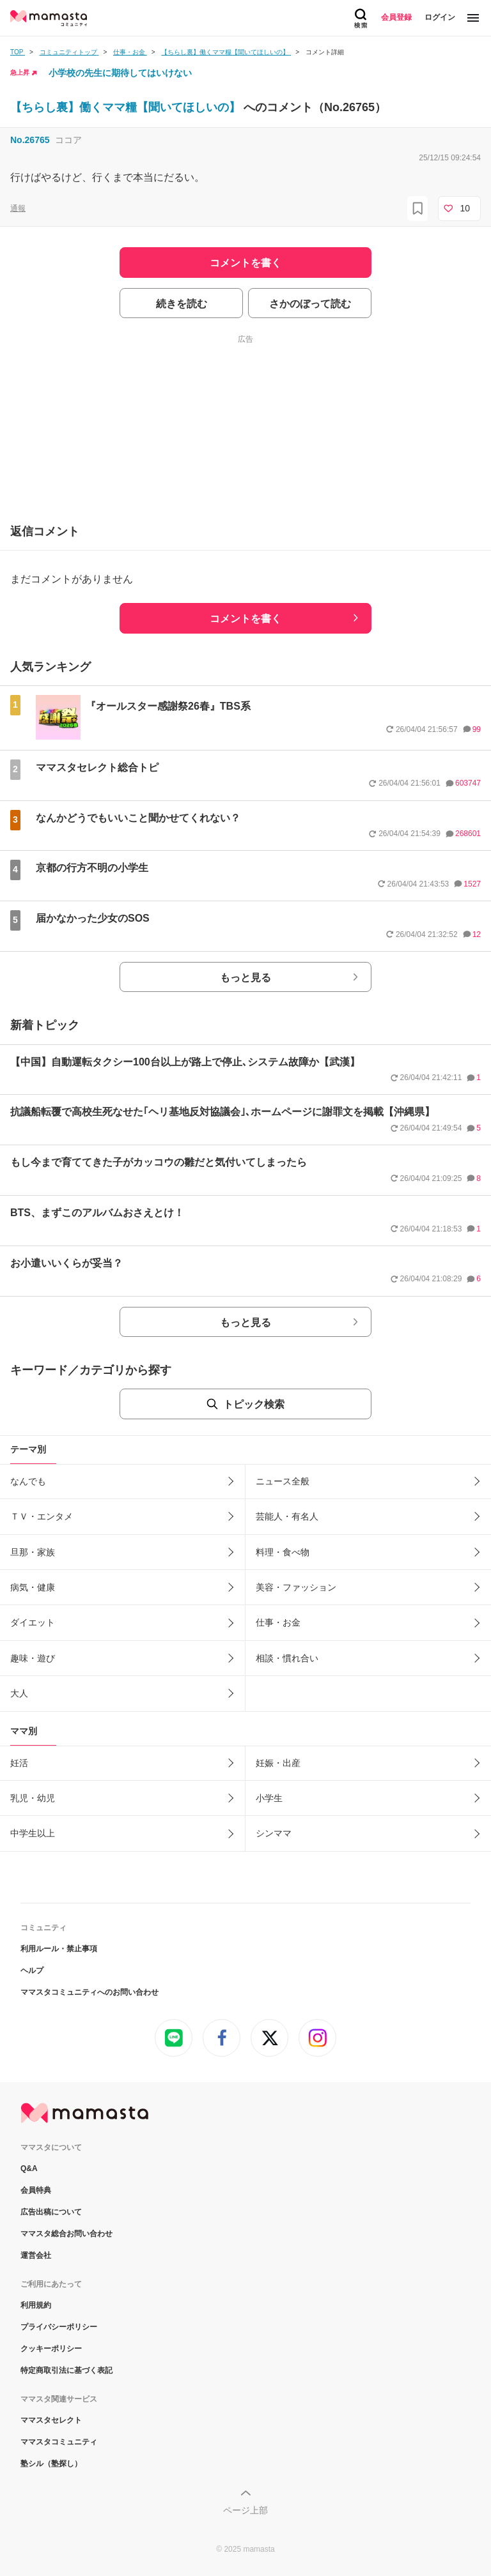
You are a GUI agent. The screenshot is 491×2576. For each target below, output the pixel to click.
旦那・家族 (32, 1552)
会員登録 (396, 17)
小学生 (269, 1798)
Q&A (29, 2168)
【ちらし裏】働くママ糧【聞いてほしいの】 (127, 107)
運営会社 (35, 2255)
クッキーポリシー (51, 2348)
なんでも (28, 1481)
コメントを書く (245, 618)
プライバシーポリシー (58, 2327)
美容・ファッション (296, 1587)
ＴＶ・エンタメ (41, 1516)
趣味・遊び (32, 1658)
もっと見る (245, 977)
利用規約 (35, 2305)
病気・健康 (32, 1587)
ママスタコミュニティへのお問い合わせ (89, 1992)
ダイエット (32, 1622)
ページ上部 (245, 2510)
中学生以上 (32, 1833)
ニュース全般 (282, 1481)
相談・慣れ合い (287, 1658)
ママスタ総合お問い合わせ (66, 2233)
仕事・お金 (278, 1622)
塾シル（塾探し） (51, 2463)
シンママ (274, 1833)
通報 (18, 208)
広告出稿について (51, 2212)
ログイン (440, 17)
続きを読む (181, 303)
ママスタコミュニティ (58, 2442)
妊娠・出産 (278, 1763)
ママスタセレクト (51, 2420)
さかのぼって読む (310, 303)
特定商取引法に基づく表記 (66, 2370)
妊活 (19, 1763)
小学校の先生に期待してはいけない (120, 73)
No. (30, 140)
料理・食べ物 (282, 1552)
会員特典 (35, 2190)
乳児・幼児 (32, 1798)
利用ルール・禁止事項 (58, 1949)
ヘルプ (31, 1970)
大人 (19, 1693)
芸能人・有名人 (287, 1516)
